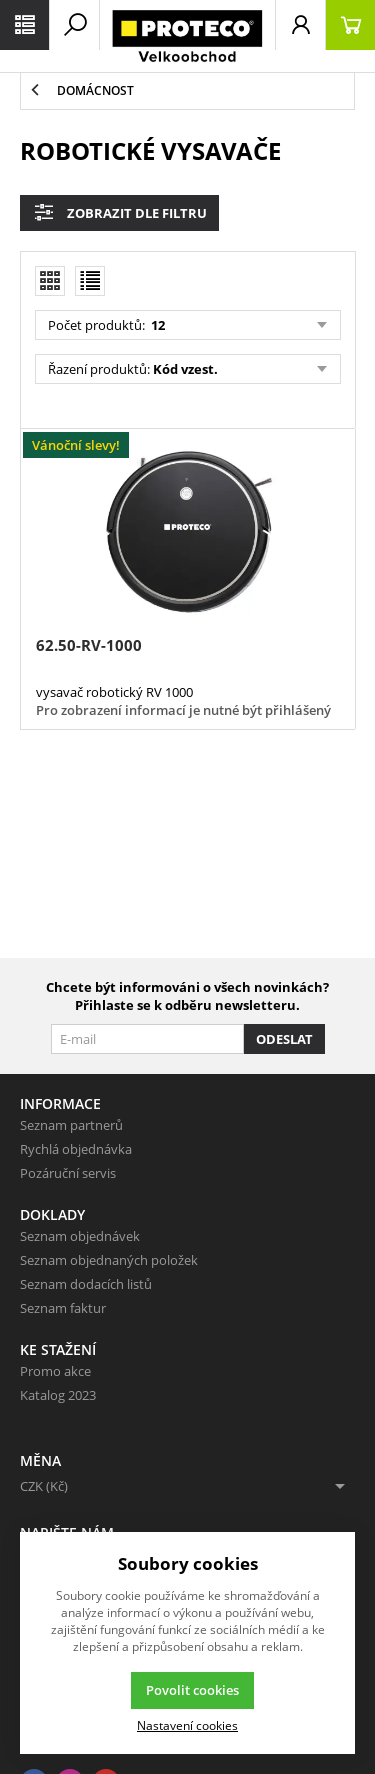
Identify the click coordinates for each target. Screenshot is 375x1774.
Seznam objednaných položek (109, 1260)
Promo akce (55, 1371)
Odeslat (284, 1039)
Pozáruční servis (68, 1173)
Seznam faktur (63, 1308)
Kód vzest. (185, 369)
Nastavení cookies (187, 1725)
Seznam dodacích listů (86, 1284)
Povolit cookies (192, 1690)
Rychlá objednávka (76, 1149)
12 (156, 325)
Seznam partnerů (71, 1125)
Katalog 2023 (58, 1395)
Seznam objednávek (80, 1236)
